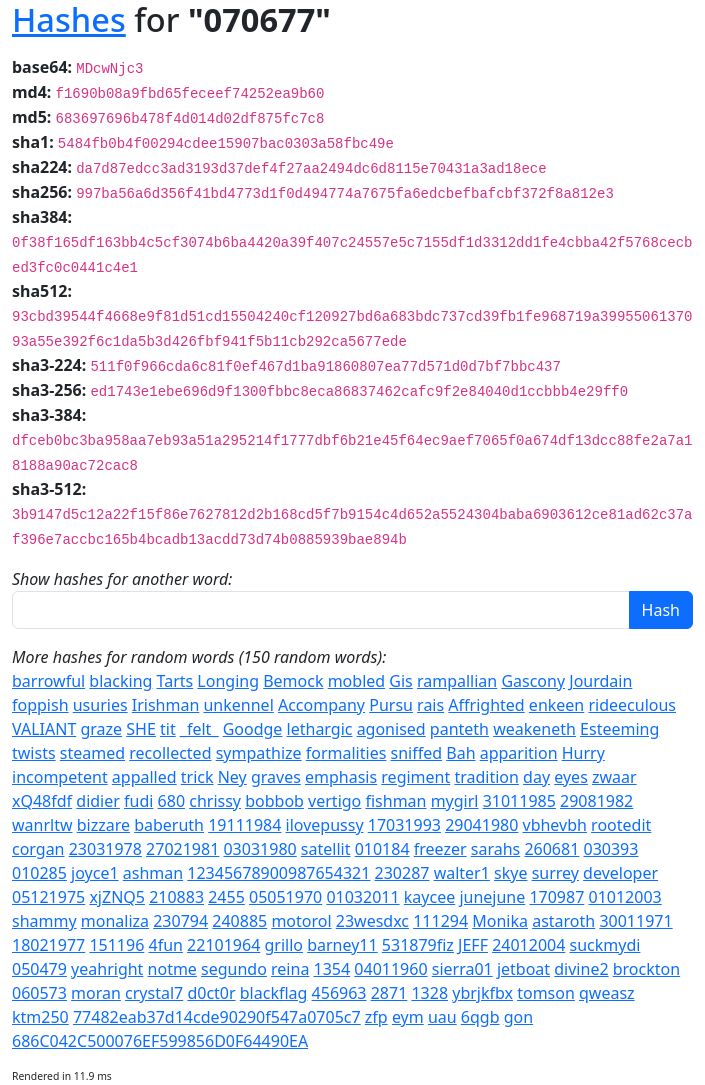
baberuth (169, 825)
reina (290, 969)
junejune (492, 897)
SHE (141, 729)
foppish (40, 705)
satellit (326, 849)
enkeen (556, 705)
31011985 (519, 801)
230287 (402, 873)
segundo (234, 969)
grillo (283, 945)
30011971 (635, 921)
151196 (116, 945)
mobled (356, 681)
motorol (301, 921)
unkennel (238, 705)
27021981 (182, 849)
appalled (144, 777)
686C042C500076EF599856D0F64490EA (160, 1041)
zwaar (614, 777)
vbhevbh (555, 825)
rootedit (621, 825)
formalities (346, 753)
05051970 (285, 897)
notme (172, 969)
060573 (39, 993)
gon (518, 1017)
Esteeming (619, 729)
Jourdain (600, 681)
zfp (376, 1017)
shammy (44, 921)
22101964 (223, 945)
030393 (610, 849)
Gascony (533, 681)
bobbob (274, 801)
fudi (138, 801)
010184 (382, 849)
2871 (389, 993)
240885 (239, 921)
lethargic (320, 729)
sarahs (495, 849)
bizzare (103, 825)
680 (171, 801)
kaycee (429, 897)
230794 (180, 921)
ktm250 (40, 1017)
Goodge (253, 729)
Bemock (293, 681)
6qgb (480, 1017)
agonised (391, 729)
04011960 (390, 969)
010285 (39, 873)
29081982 (596, 801)
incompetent (60, 777)
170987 (556, 897)
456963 (339, 993)
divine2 (581, 969)
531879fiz (418, 945)
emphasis (341, 777)
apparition (519, 753)
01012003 (625, 897)
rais (430, 705)
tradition (486, 777)
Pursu (391, 705)
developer (620, 873)
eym (408, 1017)
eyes (571, 777)
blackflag (274, 993)
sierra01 (462, 969)
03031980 (259, 849)
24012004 (528, 945)
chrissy (215, 801)
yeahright (107, 969)
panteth (459, 729)
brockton (646, 969)
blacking (120, 681)
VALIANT (44, 729)
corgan (38, 849)
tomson (546, 993)
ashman (153, 873)
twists (34, 753)
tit (168, 729)
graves (276, 777)
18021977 (48, 945)
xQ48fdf (42, 801)
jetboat (523, 969)
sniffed (417, 753)
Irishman (166, 705)
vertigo (334, 801)
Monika (500, 921)
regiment (415, 777)
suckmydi (605, 945)
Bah (460, 753)
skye (510, 873)
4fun (165, 945)
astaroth (563, 921)
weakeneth (534, 729)
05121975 (48, 897)
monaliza (115, 921)
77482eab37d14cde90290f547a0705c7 (217, 1017)
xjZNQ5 (117, 897)
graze (101, 729)
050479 (39, 969)
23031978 (105, 849)
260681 (551, 849)
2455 (226, 897)
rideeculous (632, 705)
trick (197, 777)
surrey (555, 873)
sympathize (259, 753)
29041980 (481, 825)
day (536, 777)
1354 (332, 969)
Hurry (583, 753)
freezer (440, 849)
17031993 (404, 825)
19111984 (244, 825)
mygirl (455, 801)
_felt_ (199, 729)
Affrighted (486, 705)
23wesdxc (372, 921)
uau (442, 1017)
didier (98, 801)
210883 (176, 897)
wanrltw (42, 825)
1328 (429, 993)
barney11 (342, 945)
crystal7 (154, 993)
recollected (170, 753)
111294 (440, 921)
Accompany (321, 705)
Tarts (175, 681)
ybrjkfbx (482, 993)
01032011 (362, 897)
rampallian (457, 681)
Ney (232, 777)
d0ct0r (211, 993)
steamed (92, 753)
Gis (400, 681)
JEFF (473, 945)
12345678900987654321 (278, 873)
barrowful (48, 681)
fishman (395, 801)
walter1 (462, 873)
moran (96, 993)
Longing (228, 681)
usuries (100, 705)
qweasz (607, 993)
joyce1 (95, 873)
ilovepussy (325, 825)
